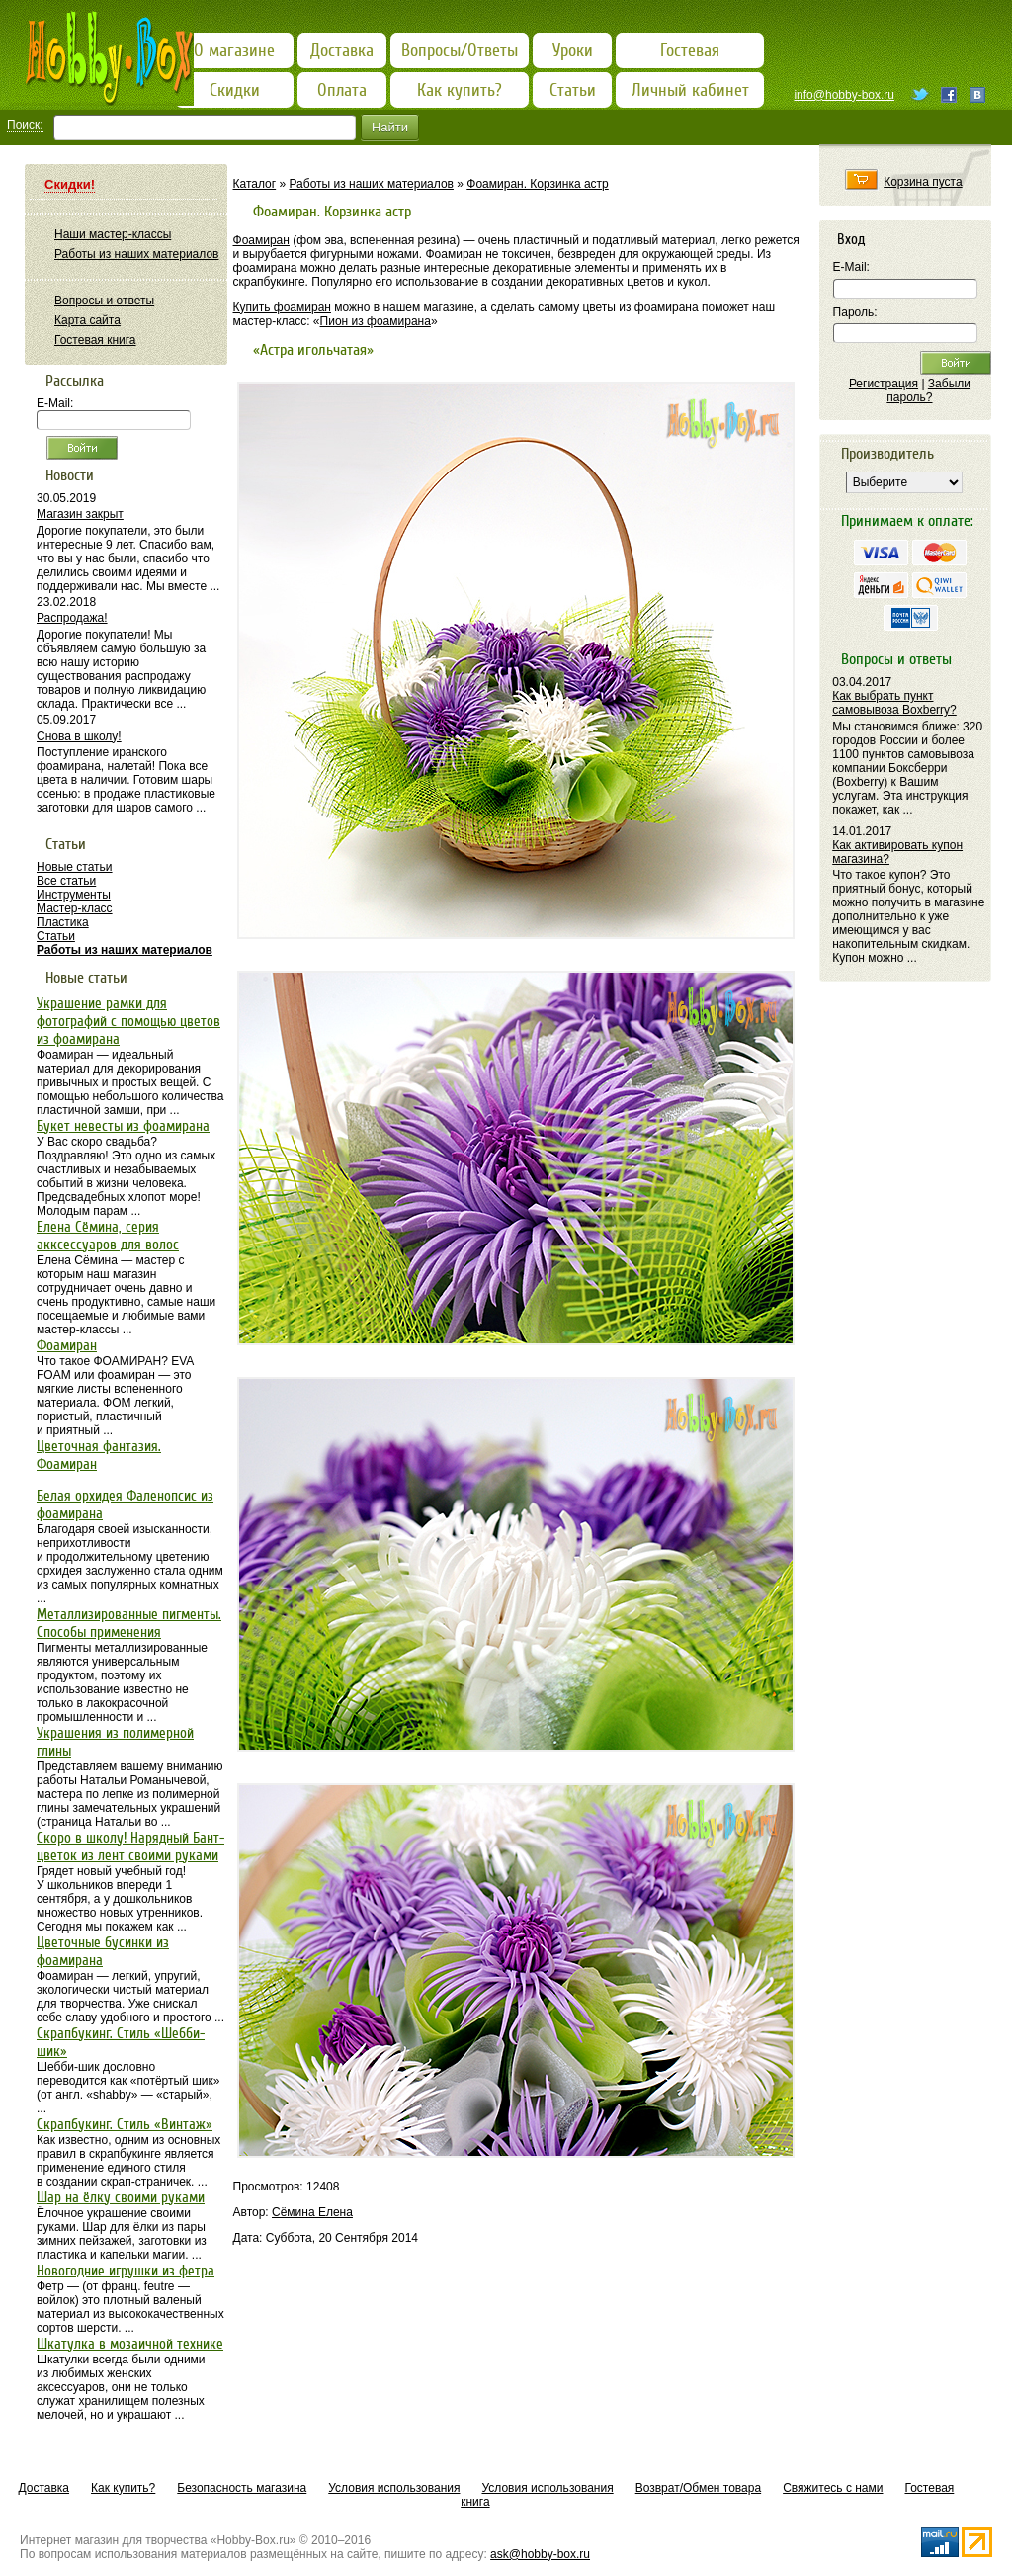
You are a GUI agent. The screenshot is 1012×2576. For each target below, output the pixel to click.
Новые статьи (75, 867)
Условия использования (394, 2488)
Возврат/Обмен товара (698, 2488)
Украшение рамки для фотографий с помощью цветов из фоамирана (128, 1021)
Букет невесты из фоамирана (123, 1126)
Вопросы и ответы (104, 300)
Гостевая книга (95, 340)
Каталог (255, 184)
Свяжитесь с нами (833, 2488)
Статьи (56, 936)
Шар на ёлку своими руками (121, 2197)
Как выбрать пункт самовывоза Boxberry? (894, 703)
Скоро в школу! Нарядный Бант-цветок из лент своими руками (130, 1846)
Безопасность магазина (241, 2488)
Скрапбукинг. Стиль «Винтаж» (124, 2124)
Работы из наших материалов (371, 184)
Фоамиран (261, 240)
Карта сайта (87, 320)
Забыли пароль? (928, 390)
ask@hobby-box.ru (540, 2554)
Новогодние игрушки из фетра (125, 2270)
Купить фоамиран (282, 307)
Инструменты (74, 895)
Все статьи (66, 881)
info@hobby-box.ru (844, 95)
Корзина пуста (923, 182)
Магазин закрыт (80, 514)
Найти (390, 127)
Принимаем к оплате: (907, 521)
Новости (69, 475)
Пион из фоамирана (375, 321)
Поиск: (25, 124)
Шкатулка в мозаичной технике (130, 2344)
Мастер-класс (75, 908)
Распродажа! (72, 618)
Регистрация (883, 383)
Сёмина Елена (312, 2212)
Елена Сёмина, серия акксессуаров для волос (108, 1235)
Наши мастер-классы (112, 234)
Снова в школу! (79, 736)
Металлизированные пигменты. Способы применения (129, 1623)
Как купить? (123, 2488)
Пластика (63, 922)
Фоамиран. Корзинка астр (537, 184)
